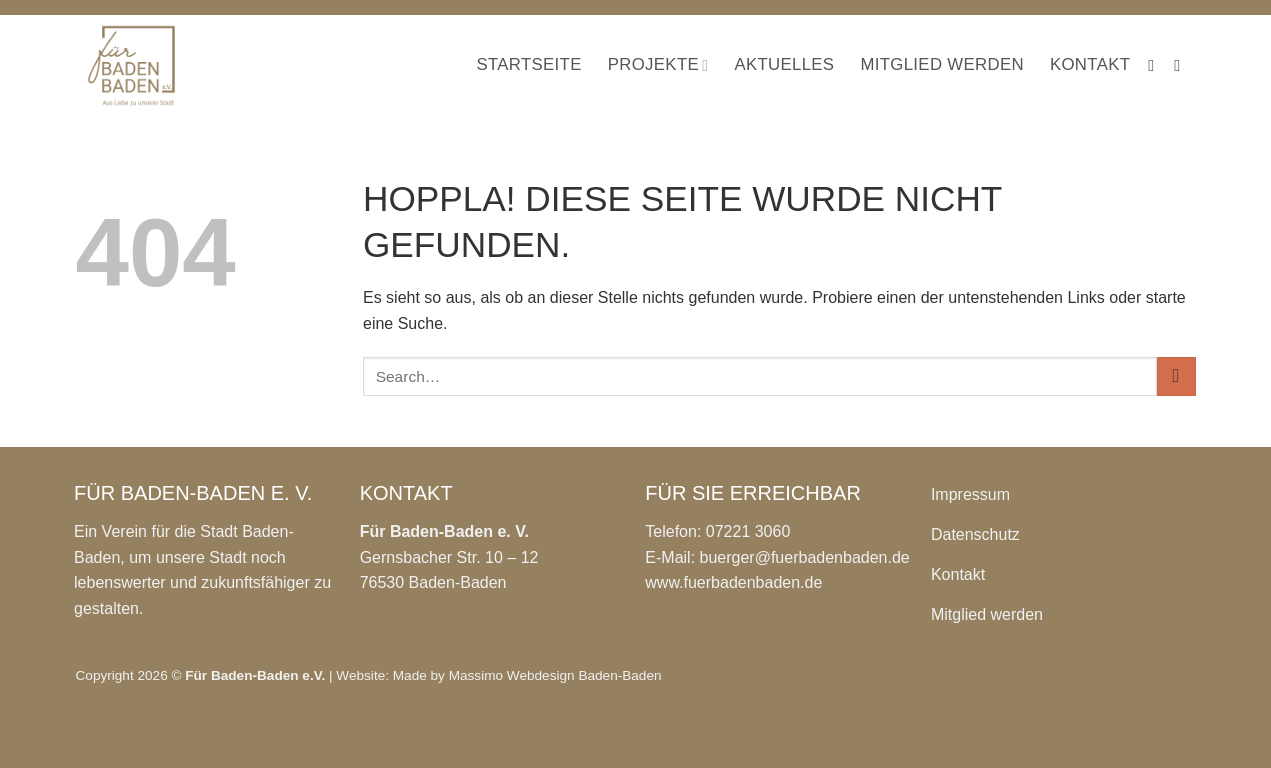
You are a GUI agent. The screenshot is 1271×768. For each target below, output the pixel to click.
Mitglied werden (942, 64)
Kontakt (1090, 64)
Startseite (528, 64)
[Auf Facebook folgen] (1156, 65)
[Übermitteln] (1176, 376)
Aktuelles (784, 64)
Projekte (658, 65)
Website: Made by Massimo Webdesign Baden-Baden (498, 675)
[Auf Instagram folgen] (1182, 65)
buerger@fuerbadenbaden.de (805, 557)
